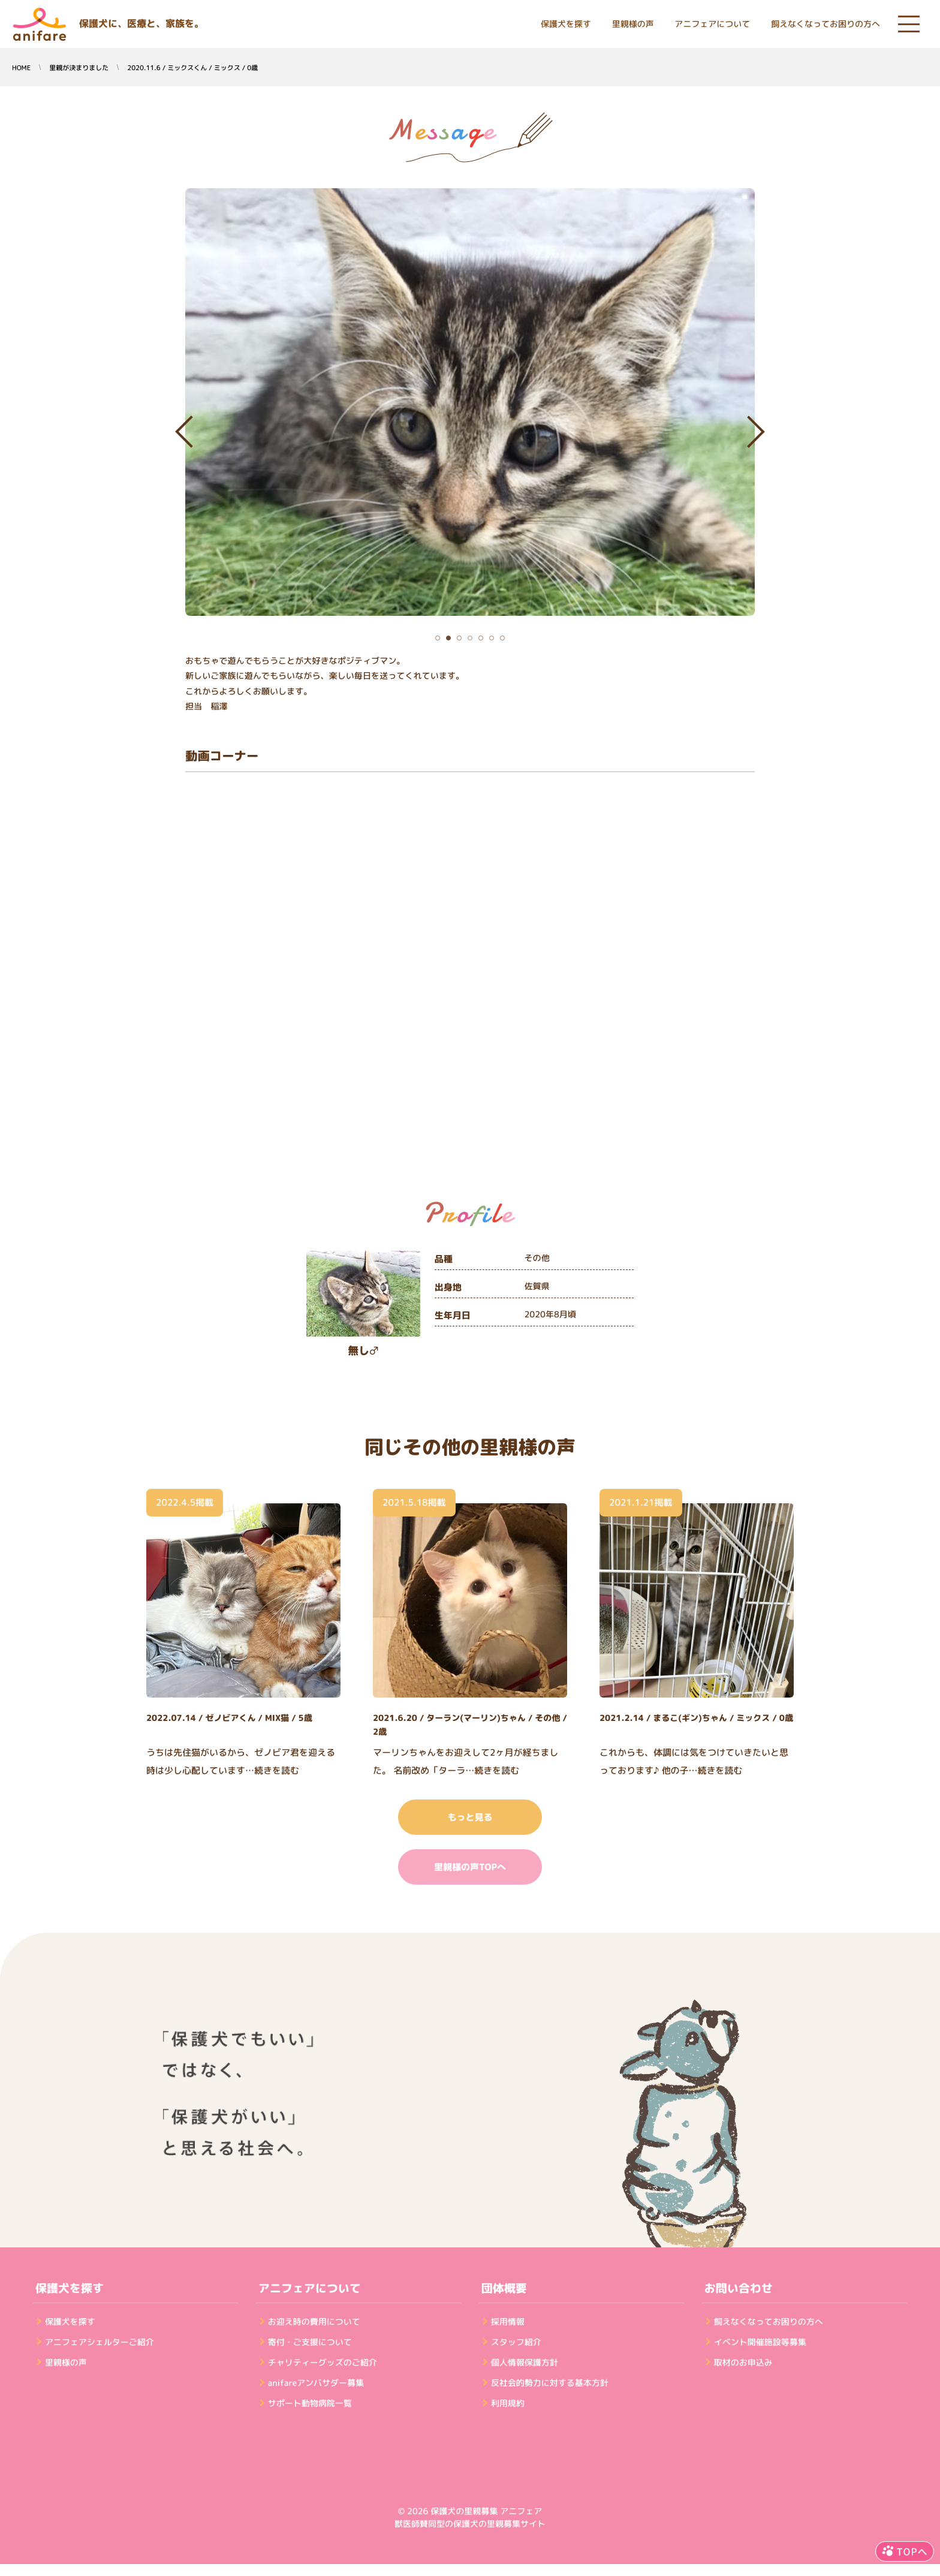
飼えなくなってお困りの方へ (825, 24)
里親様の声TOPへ (470, 1867)
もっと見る (469, 1817)
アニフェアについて (712, 24)
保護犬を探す (566, 24)
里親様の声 (633, 24)
